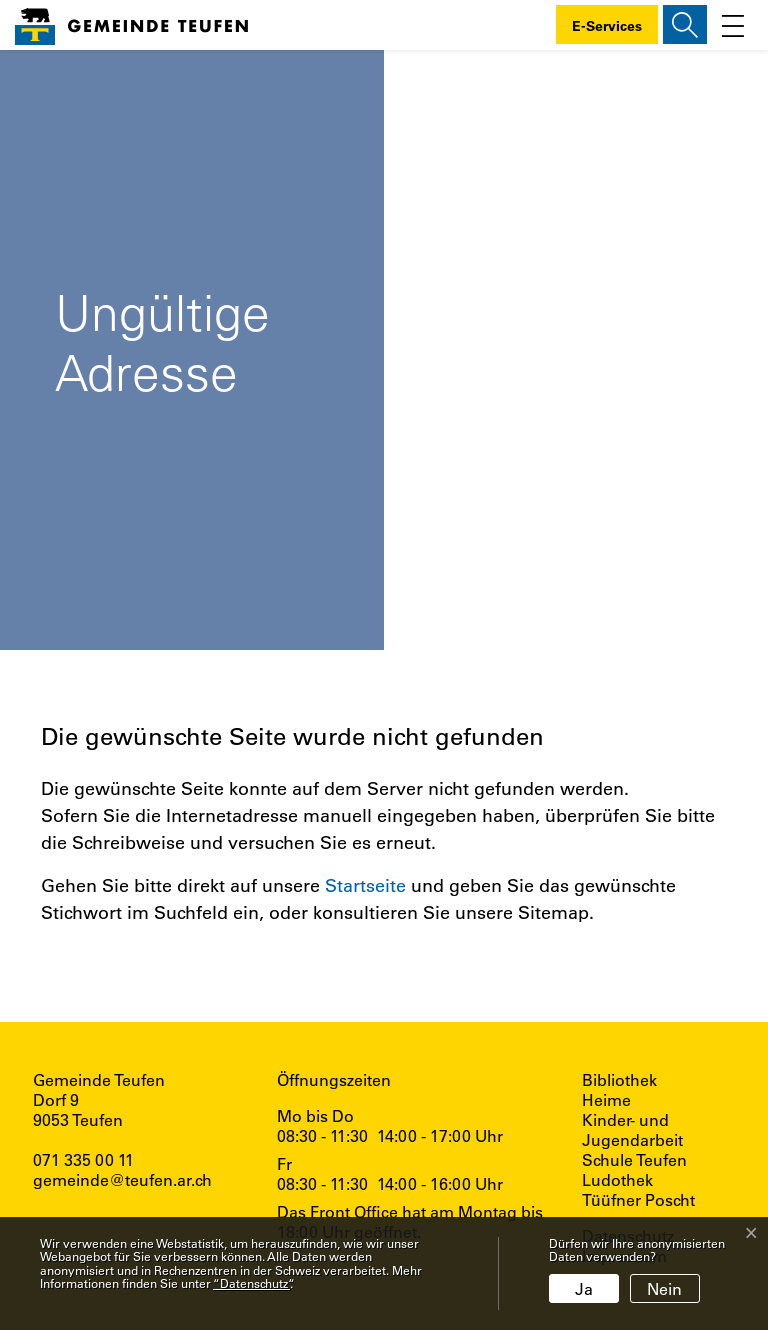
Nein (664, 1288)
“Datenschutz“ (251, 1283)
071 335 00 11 (83, 1159)
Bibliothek (619, 1080)
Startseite (365, 885)
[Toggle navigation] (732, 24)
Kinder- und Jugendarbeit (632, 1130)
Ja (584, 1288)
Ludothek (617, 1180)
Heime (606, 1100)
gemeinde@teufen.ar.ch (122, 1179)
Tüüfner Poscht (638, 1200)
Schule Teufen (634, 1160)
